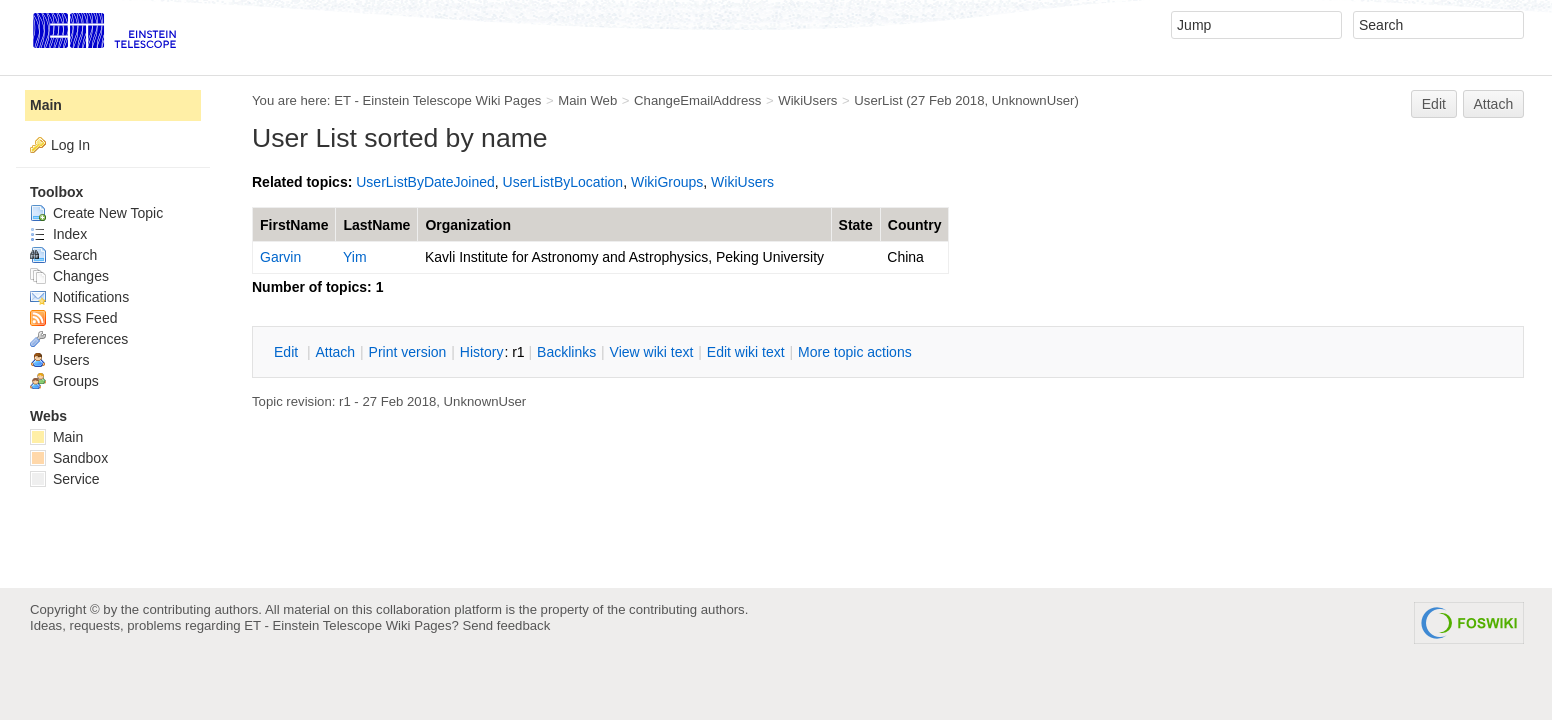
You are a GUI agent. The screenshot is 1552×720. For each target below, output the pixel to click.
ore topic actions (855, 352)
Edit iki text (746, 352)
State (856, 225)
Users (59, 360)
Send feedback (506, 625)
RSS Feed (73, 318)
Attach (1494, 104)
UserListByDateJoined (425, 182)
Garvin (280, 257)
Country (915, 225)
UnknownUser (1033, 100)
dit (288, 352)
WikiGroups (667, 182)
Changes (69, 276)
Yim (355, 257)
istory (482, 352)
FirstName (294, 225)
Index (58, 234)
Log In (70, 145)
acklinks (566, 352)
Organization (468, 225)
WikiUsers (807, 100)
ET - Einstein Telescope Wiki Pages (437, 100)
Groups (64, 381)
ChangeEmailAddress (697, 100)
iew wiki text (652, 352)
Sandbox (69, 458)
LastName (376, 225)
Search (63, 255)
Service (65, 479)
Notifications (79, 297)
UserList (878, 100)
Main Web (587, 100)
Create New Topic (96, 213)
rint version (408, 352)
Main (46, 105)
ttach (335, 352)
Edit (1434, 104)
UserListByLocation (563, 182)
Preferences (79, 339)
